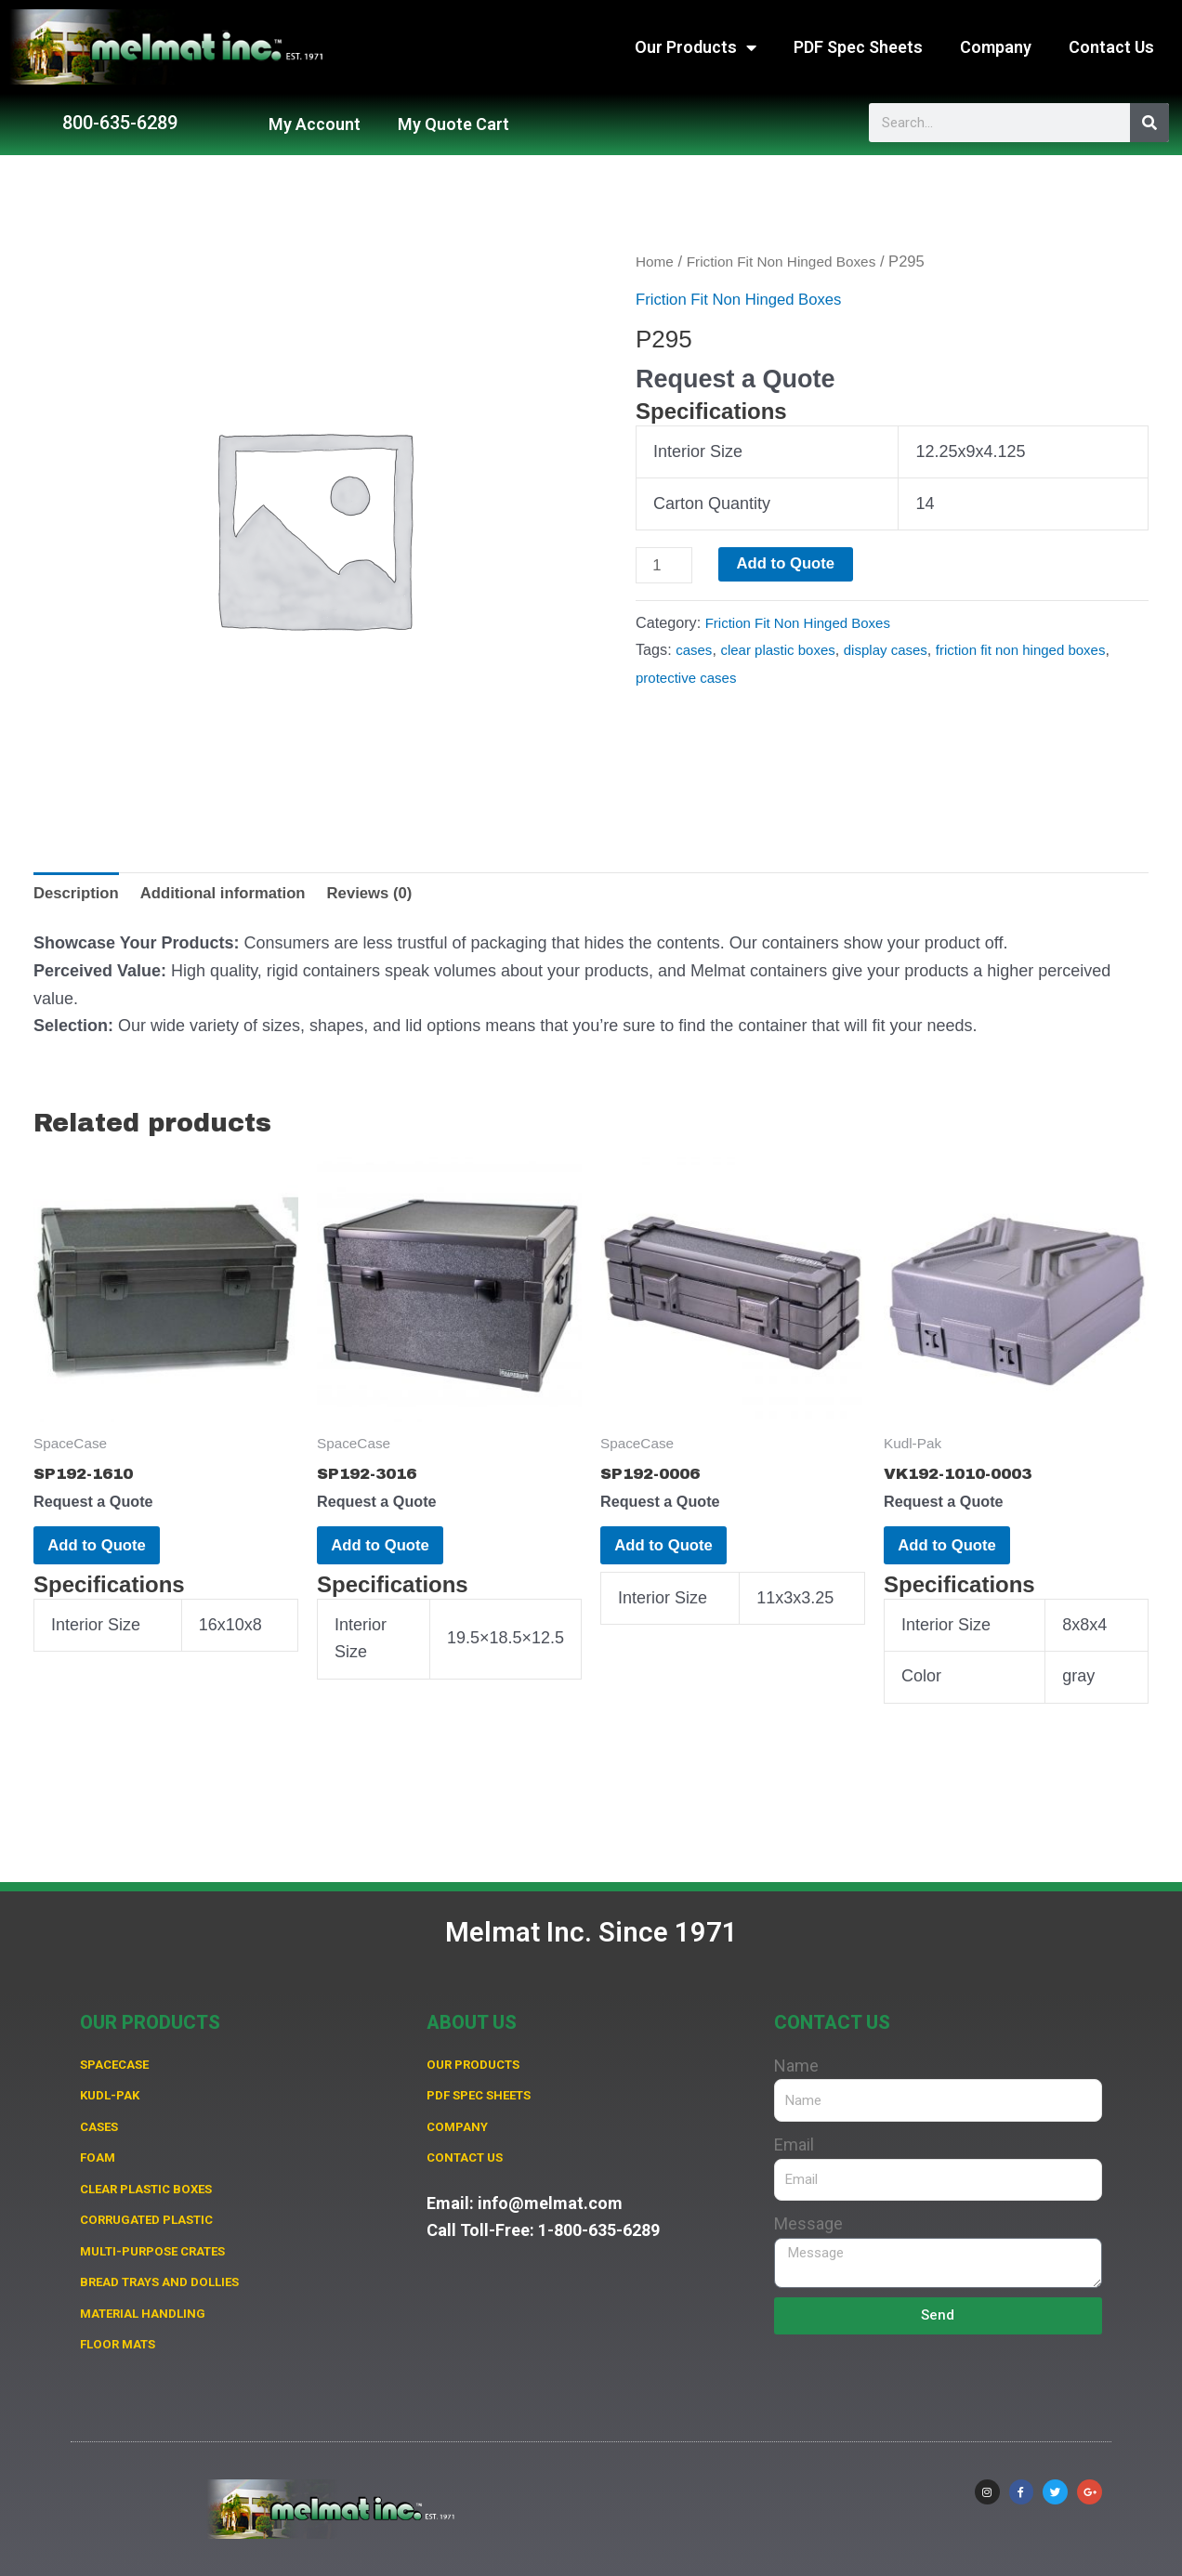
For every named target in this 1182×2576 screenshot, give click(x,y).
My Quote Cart (453, 124)
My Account (315, 124)
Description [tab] (79, 893)
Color (921, 1695)
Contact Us (1111, 47)
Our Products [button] (695, 47)
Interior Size (697, 450)
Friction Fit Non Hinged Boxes (792, 261)
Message (808, 2203)
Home (656, 261)
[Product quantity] (666, 565)
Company (995, 47)
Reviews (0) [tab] (393, 893)
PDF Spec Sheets (858, 47)
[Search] (1149, 122)
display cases (901, 652)
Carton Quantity (711, 502)
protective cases (738, 679)
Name (796, 2045)
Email (794, 2124)
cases (695, 652)
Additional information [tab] (236, 893)
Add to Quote (794, 564)
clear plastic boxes (785, 652)
